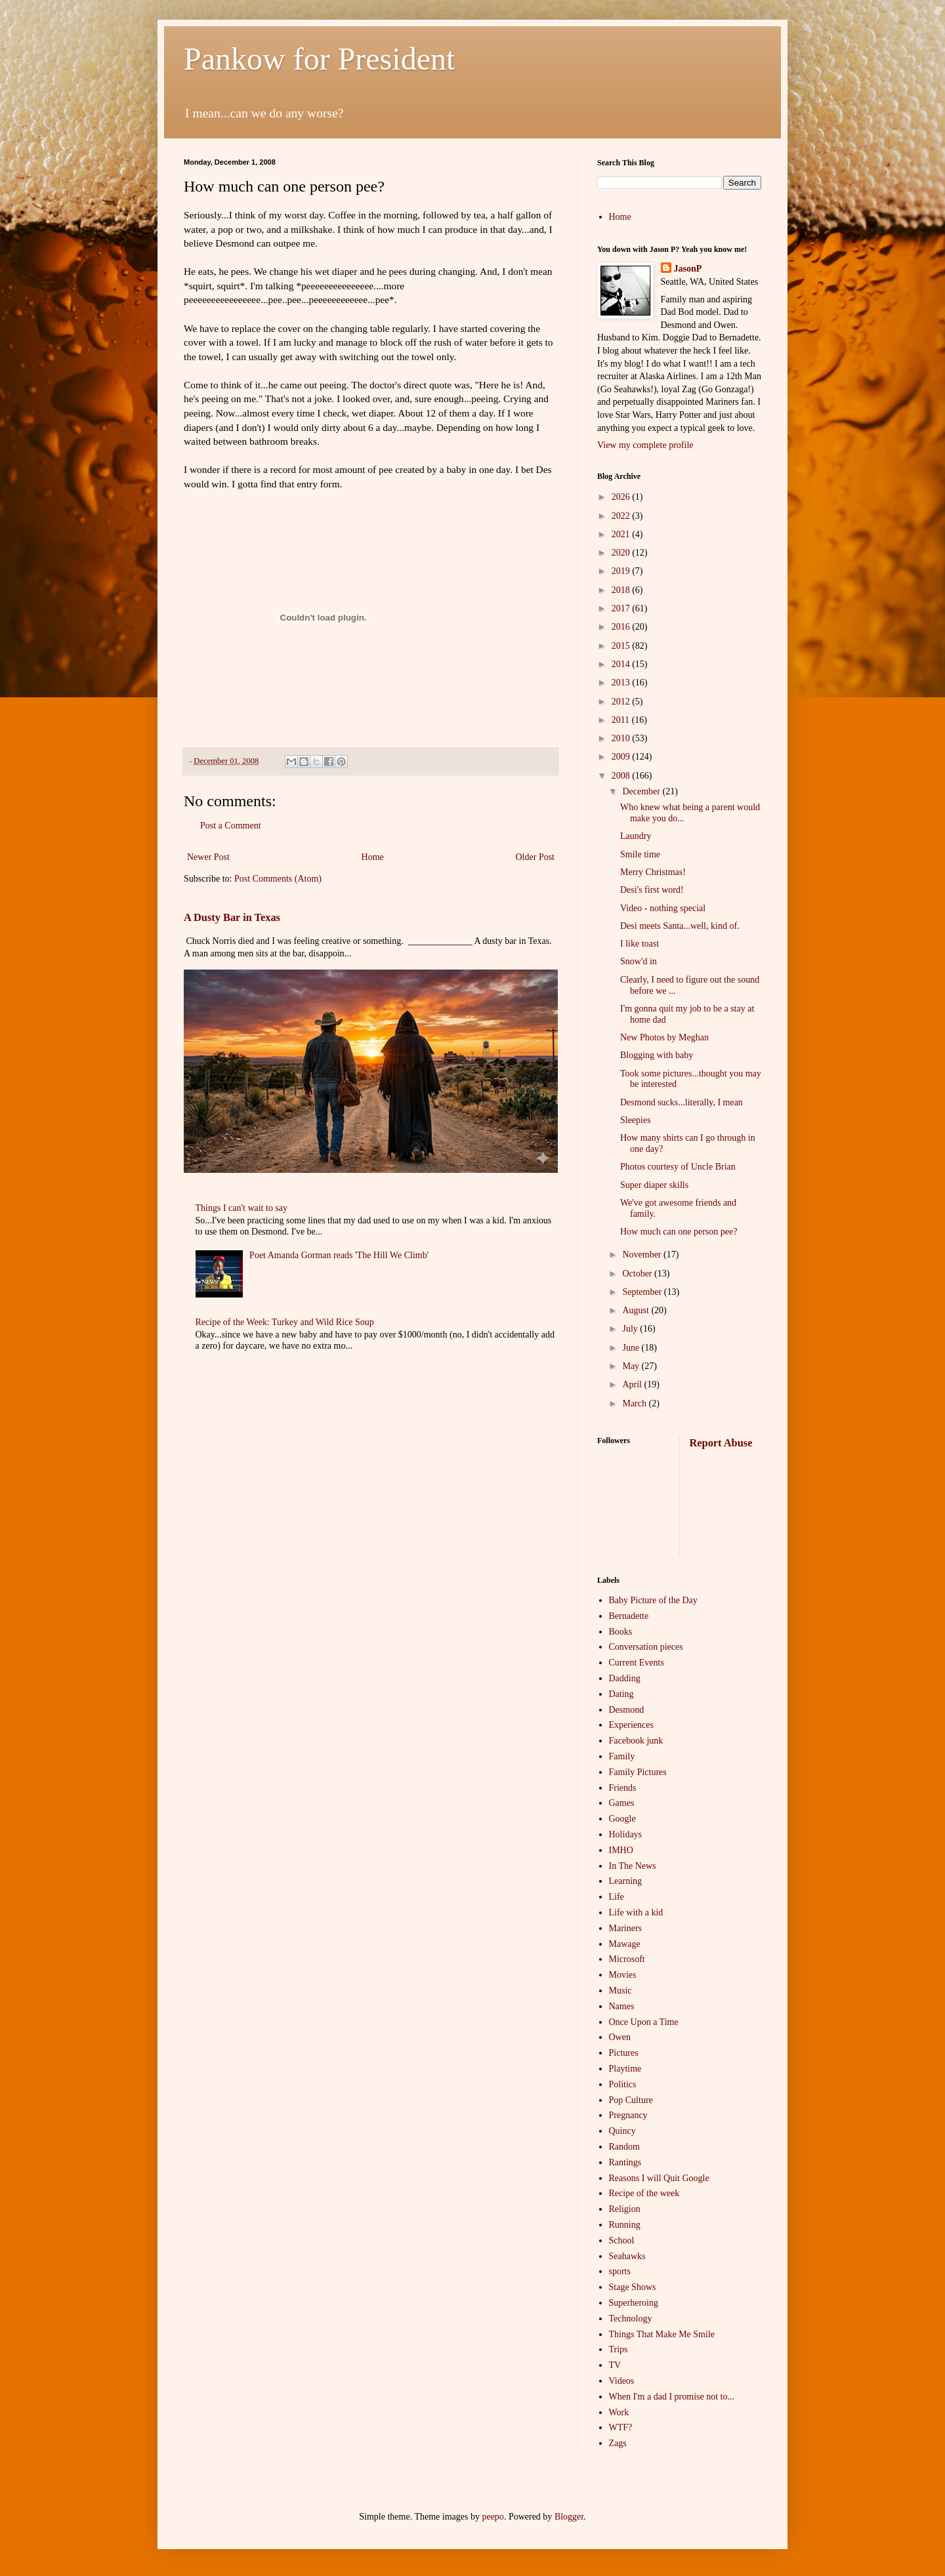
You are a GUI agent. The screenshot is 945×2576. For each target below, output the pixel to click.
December (642, 791)
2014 (622, 664)
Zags (618, 2443)
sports (620, 2271)
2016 (622, 627)
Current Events (636, 1662)
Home (373, 857)
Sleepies (635, 1120)
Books (621, 1632)
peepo (492, 2517)
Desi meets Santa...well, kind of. (680, 926)
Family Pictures (638, 1772)
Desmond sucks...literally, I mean (681, 1102)
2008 (622, 776)
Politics (623, 2084)
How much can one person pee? (678, 1232)
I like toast (639, 944)
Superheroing (633, 2303)
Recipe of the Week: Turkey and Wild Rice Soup (285, 1322)
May (631, 1366)
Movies (623, 1975)
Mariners (625, 1928)
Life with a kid (636, 1912)
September (642, 1292)
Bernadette (629, 1616)
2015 (622, 646)
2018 (622, 590)
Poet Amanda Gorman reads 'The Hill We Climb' (339, 1255)
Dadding (624, 1678)
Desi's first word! (652, 890)
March (635, 1403)
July (631, 1329)
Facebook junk (636, 1741)
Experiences (631, 1725)
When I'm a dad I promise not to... (671, 2397)
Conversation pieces (646, 1647)
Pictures (624, 2053)
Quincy (622, 2131)
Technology (630, 2318)
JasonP (688, 269)
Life (616, 1897)
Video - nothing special (662, 908)
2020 (622, 553)
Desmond (626, 1710)
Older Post (535, 857)
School (622, 2240)
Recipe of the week (644, 2193)
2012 (622, 701)
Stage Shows (632, 2287)
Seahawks (627, 2256)
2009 (622, 757)
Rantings (625, 2162)
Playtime (625, 2069)
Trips (618, 2349)
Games (622, 1803)
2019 (622, 571)
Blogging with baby (656, 1055)
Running (624, 2225)
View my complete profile (645, 445)
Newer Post (208, 857)
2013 (622, 682)
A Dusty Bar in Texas (232, 917)
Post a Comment (230, 825)
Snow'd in (638, 961)
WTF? (621, 2427)
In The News (632, 1866)
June (631, 1348)
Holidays (625, 1834)
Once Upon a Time (644, 2022)
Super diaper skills (654, 1185)
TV (615, 2365)
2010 (622, 738)
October (638, 1273)
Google (622, 1819)
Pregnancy (628, 2115)
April (633, 1384)
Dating (621, 1694)
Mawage (624, 1944)
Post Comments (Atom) (278, 879)
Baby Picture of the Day (653, 1600)
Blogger (569, 2517)
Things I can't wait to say (242, 1208)
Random (624, 2147)
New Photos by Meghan (664, 1037)
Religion (624, 2209)
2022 (622, 516)
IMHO (621, 1850)
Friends (623, 1788)
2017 (622, 608)
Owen (620, 2037)
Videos (622, 2381)
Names (622, 2006)
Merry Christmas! (653, 872)
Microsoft (627, 1959)
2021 (622, 534)
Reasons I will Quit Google (659, 2178)
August (636, 1310)
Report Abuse (721, 1443)
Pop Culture (631, 2100)
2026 (622, 497)
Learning (625, 1881)
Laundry (635, 836)
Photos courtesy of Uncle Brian (678, 1167)
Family (622, 1756)
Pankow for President (319, 58)
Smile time (640, 854)
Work (619, 2412)
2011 (622, 720)
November (642, 1254)
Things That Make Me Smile (662, 2334)
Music (620, 1990)
